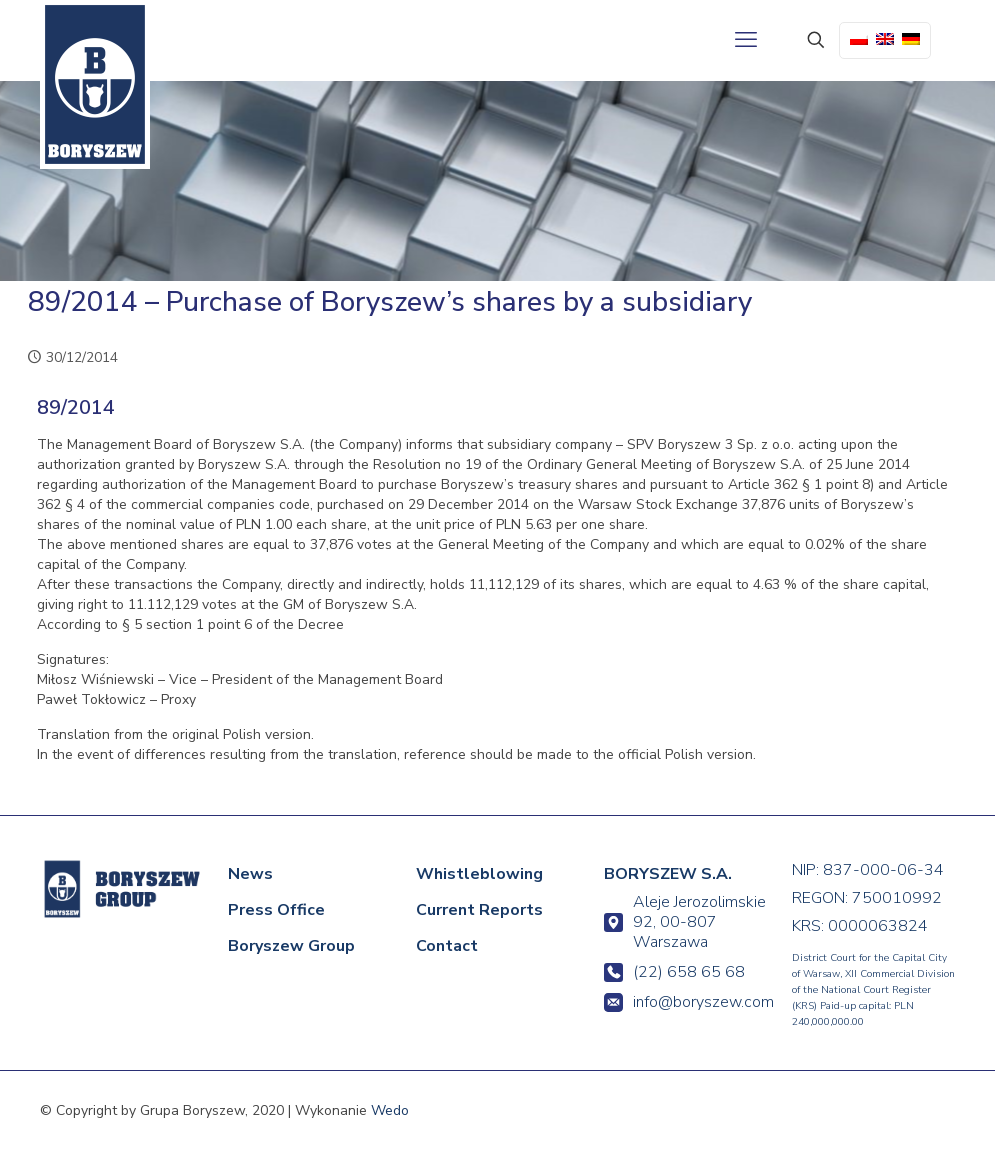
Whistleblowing (479, 874)
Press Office (276, 910)
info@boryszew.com (686, 1002)
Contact (447, 946)
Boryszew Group (291, 946)
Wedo (390, 1110)
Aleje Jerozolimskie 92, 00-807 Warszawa (685, 922)
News (250, 874)
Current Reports (479, 910)
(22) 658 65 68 (674, 972)
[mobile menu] (746, 40)
